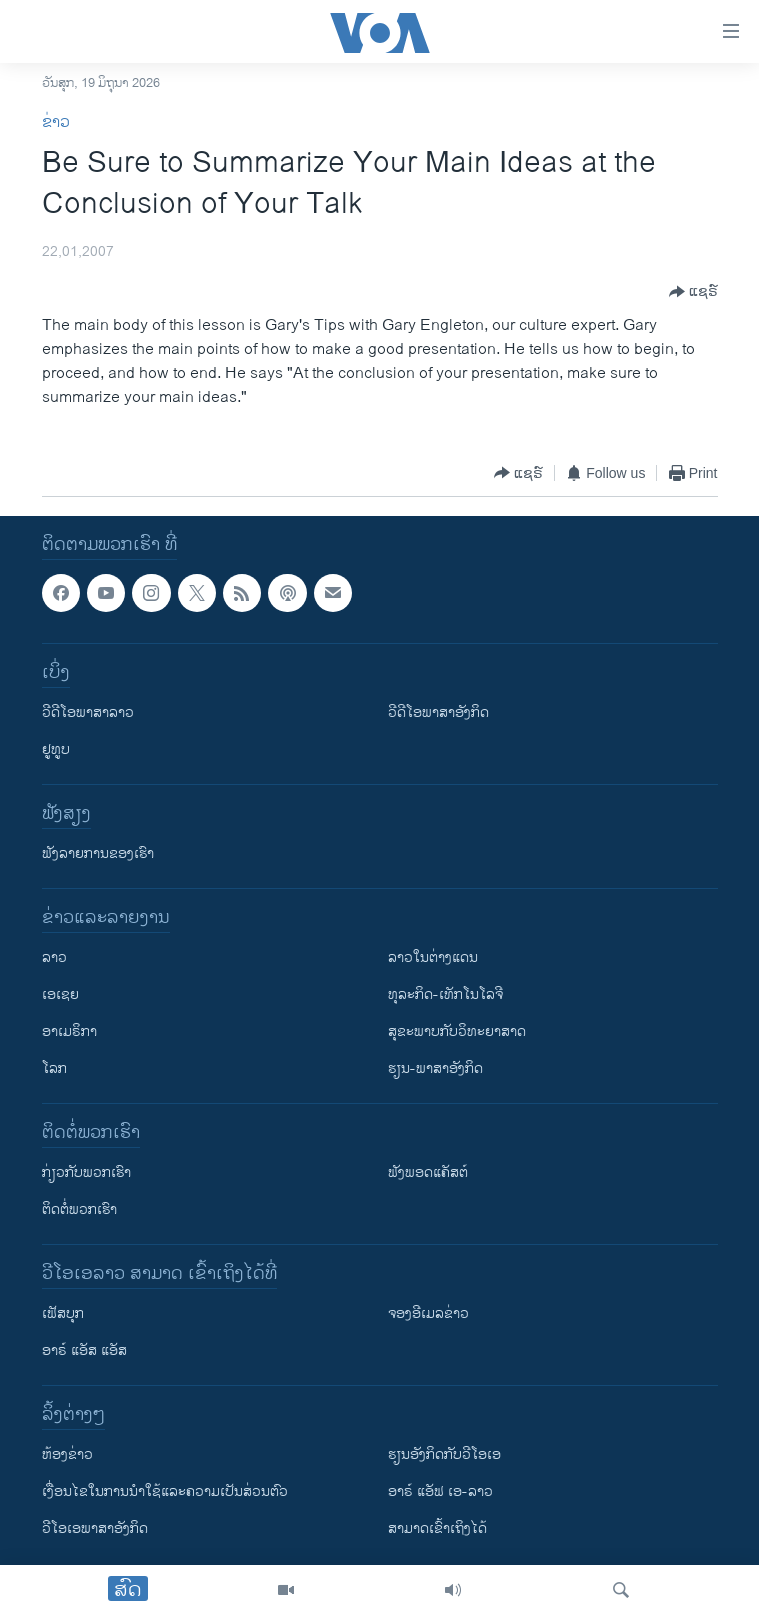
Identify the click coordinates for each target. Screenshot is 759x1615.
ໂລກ (54, 1068)
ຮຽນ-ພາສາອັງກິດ (435, 1068)
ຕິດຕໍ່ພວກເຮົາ (79, 1209)
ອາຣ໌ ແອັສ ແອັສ (84, 1350)
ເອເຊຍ (60, 994)
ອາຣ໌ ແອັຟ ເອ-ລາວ (440, 1491)
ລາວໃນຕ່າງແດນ (433, 957)
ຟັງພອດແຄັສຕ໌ (428, 1172)
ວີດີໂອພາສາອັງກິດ (438, 712)
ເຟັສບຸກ (63, 1313)
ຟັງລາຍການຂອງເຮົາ (98, 853)
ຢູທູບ (56, 749)
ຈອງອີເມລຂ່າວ (428, 1313)
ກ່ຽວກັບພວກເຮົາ (86, 1172)
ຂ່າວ (56, 122)
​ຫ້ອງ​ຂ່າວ (67, 1454)
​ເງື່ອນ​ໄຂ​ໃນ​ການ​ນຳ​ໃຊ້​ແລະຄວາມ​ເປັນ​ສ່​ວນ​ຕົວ (165, 1491)
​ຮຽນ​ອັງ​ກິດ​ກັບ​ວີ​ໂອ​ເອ (444, 1454)
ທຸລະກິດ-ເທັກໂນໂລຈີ (445, 994)
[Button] (693, 292)
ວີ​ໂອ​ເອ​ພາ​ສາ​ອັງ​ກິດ (95, 1528)
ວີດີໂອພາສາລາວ (88, 712)
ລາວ (54, 957)
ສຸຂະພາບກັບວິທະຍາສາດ (457, 1031)
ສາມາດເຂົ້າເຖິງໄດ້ (437, 1528)
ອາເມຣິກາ (69, 1031)
